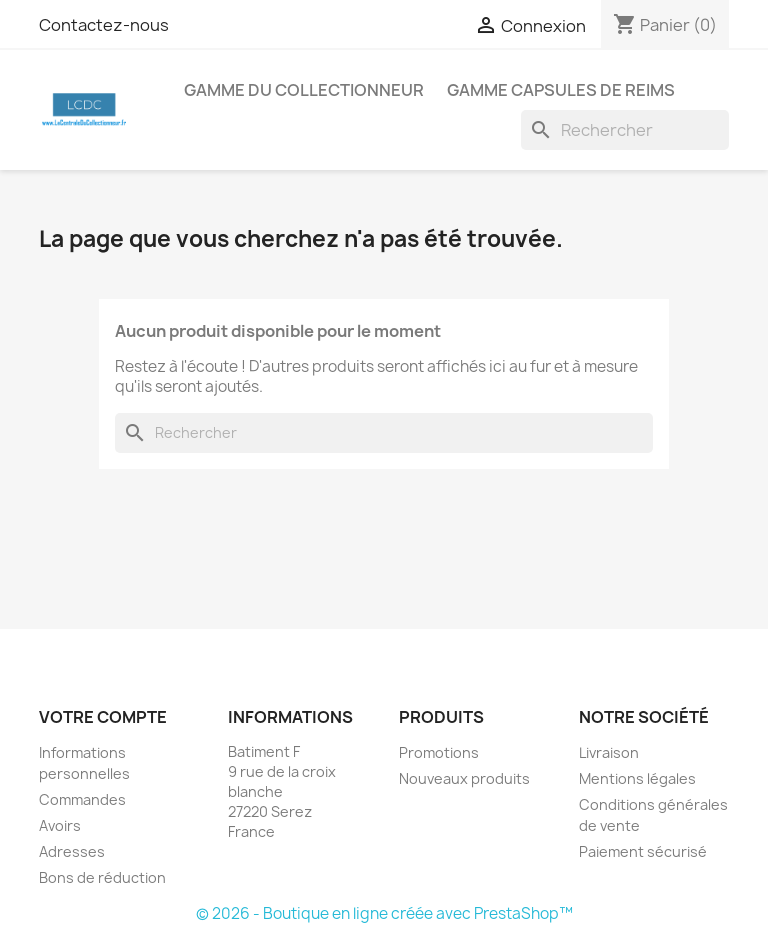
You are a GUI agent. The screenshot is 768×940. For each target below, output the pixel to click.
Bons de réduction (102, 877)
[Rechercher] (625, 130)
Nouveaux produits (464, 778)
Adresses (72, 851)
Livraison (609, 752)
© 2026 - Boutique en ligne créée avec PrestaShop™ (384, 913)
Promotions (439, 752)
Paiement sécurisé (643, 851)
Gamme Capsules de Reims (561, 90)
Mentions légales (637, 778)
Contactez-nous (104, 25)
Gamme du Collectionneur (304, 90)
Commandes (82, 799)
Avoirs (60, 825)
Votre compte (103, 717)
